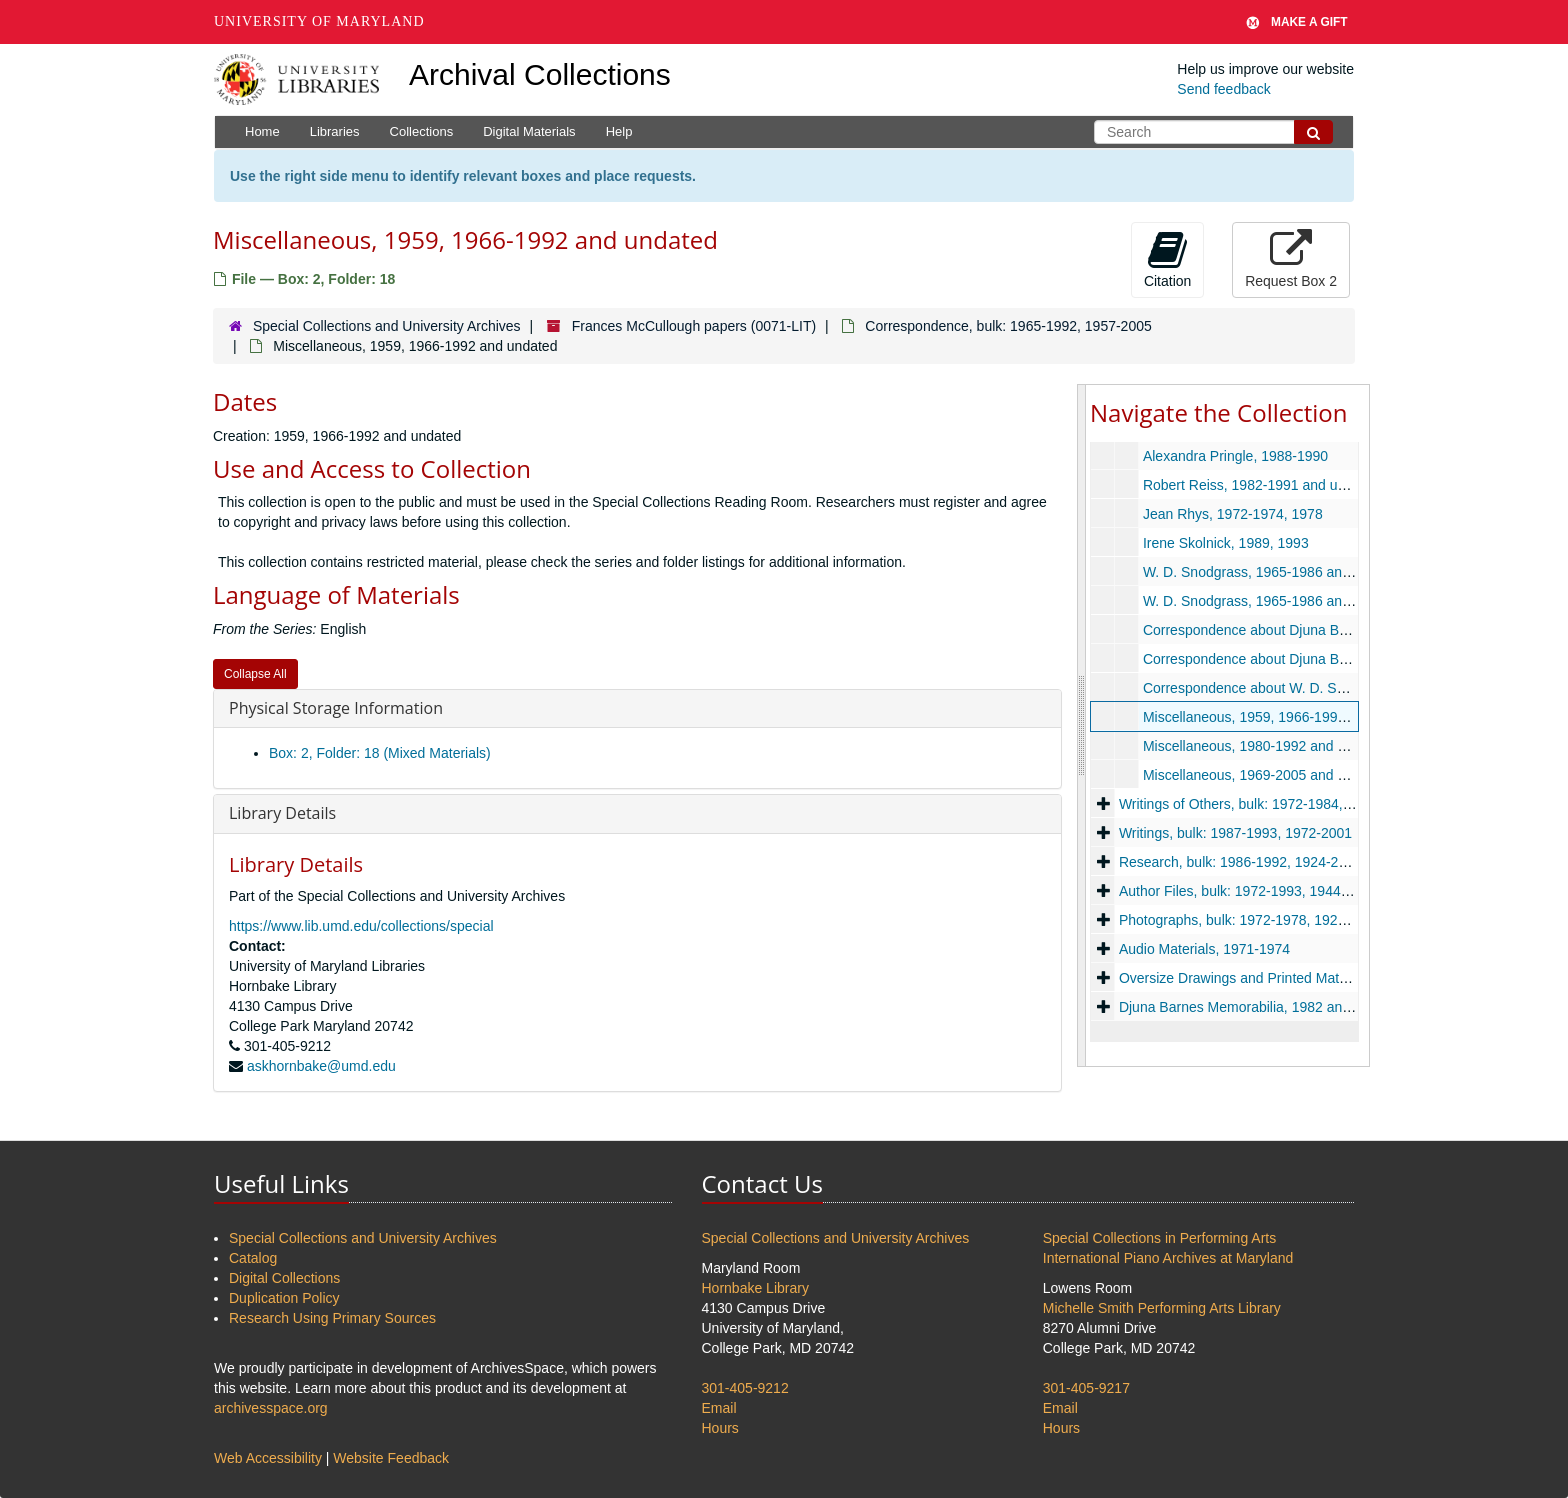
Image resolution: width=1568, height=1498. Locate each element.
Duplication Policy (284, 1298)
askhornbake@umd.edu (321, 1066)
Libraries (335, 131)
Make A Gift (1297, 22)
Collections (422, 131)
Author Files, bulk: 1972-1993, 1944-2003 (1248, 891)
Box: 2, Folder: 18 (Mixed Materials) (380, 753)
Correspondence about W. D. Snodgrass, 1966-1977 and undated (1347, 688)
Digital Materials (529, 131)
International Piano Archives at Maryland (1168, 1258)
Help (619, 131)
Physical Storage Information (336, 708)
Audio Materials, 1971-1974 (1204, 949)
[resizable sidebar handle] (1082, 725)
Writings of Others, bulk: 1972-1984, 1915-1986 (1266, 804)
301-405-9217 (1086, 1388)
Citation (1167, 259)
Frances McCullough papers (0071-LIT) (694, 326)
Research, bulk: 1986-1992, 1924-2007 (1240, 862)
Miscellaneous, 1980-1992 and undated (1265, 746)
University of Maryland (319, 21)
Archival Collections (540, 74)
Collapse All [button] (255, 674)
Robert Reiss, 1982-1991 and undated (1261, 485)
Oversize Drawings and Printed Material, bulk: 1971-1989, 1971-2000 (1334, 978)
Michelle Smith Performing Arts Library (1162, 1308)
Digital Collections (284, 1278)
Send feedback (1223, 89)
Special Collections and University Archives (387, 326)
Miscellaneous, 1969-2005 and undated (1265, 775)
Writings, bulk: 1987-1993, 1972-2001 (1235, 833)
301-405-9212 (745, 1388)
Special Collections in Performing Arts (1159, 1238)
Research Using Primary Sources (332, 1318)
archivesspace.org (271, 1408)
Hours (720, 1428)
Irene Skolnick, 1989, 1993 (1226, 543)
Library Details (282, 813)
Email (719, 1408)
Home (262, 131)
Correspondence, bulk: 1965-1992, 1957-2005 (1008, 326)
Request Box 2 (1291, 259)
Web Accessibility (268, 1458)
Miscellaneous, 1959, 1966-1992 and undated (1285, 717)
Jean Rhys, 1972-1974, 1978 (1233, 514)
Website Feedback (391, 1458)
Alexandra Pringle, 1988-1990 (1235, 456)
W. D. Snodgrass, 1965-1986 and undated (1274, 572)
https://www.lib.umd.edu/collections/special (361, 926)
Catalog (253, 1258)
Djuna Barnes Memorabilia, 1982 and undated (1262, 1007)
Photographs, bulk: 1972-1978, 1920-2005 (1250, 920)
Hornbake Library (755, 1288)
